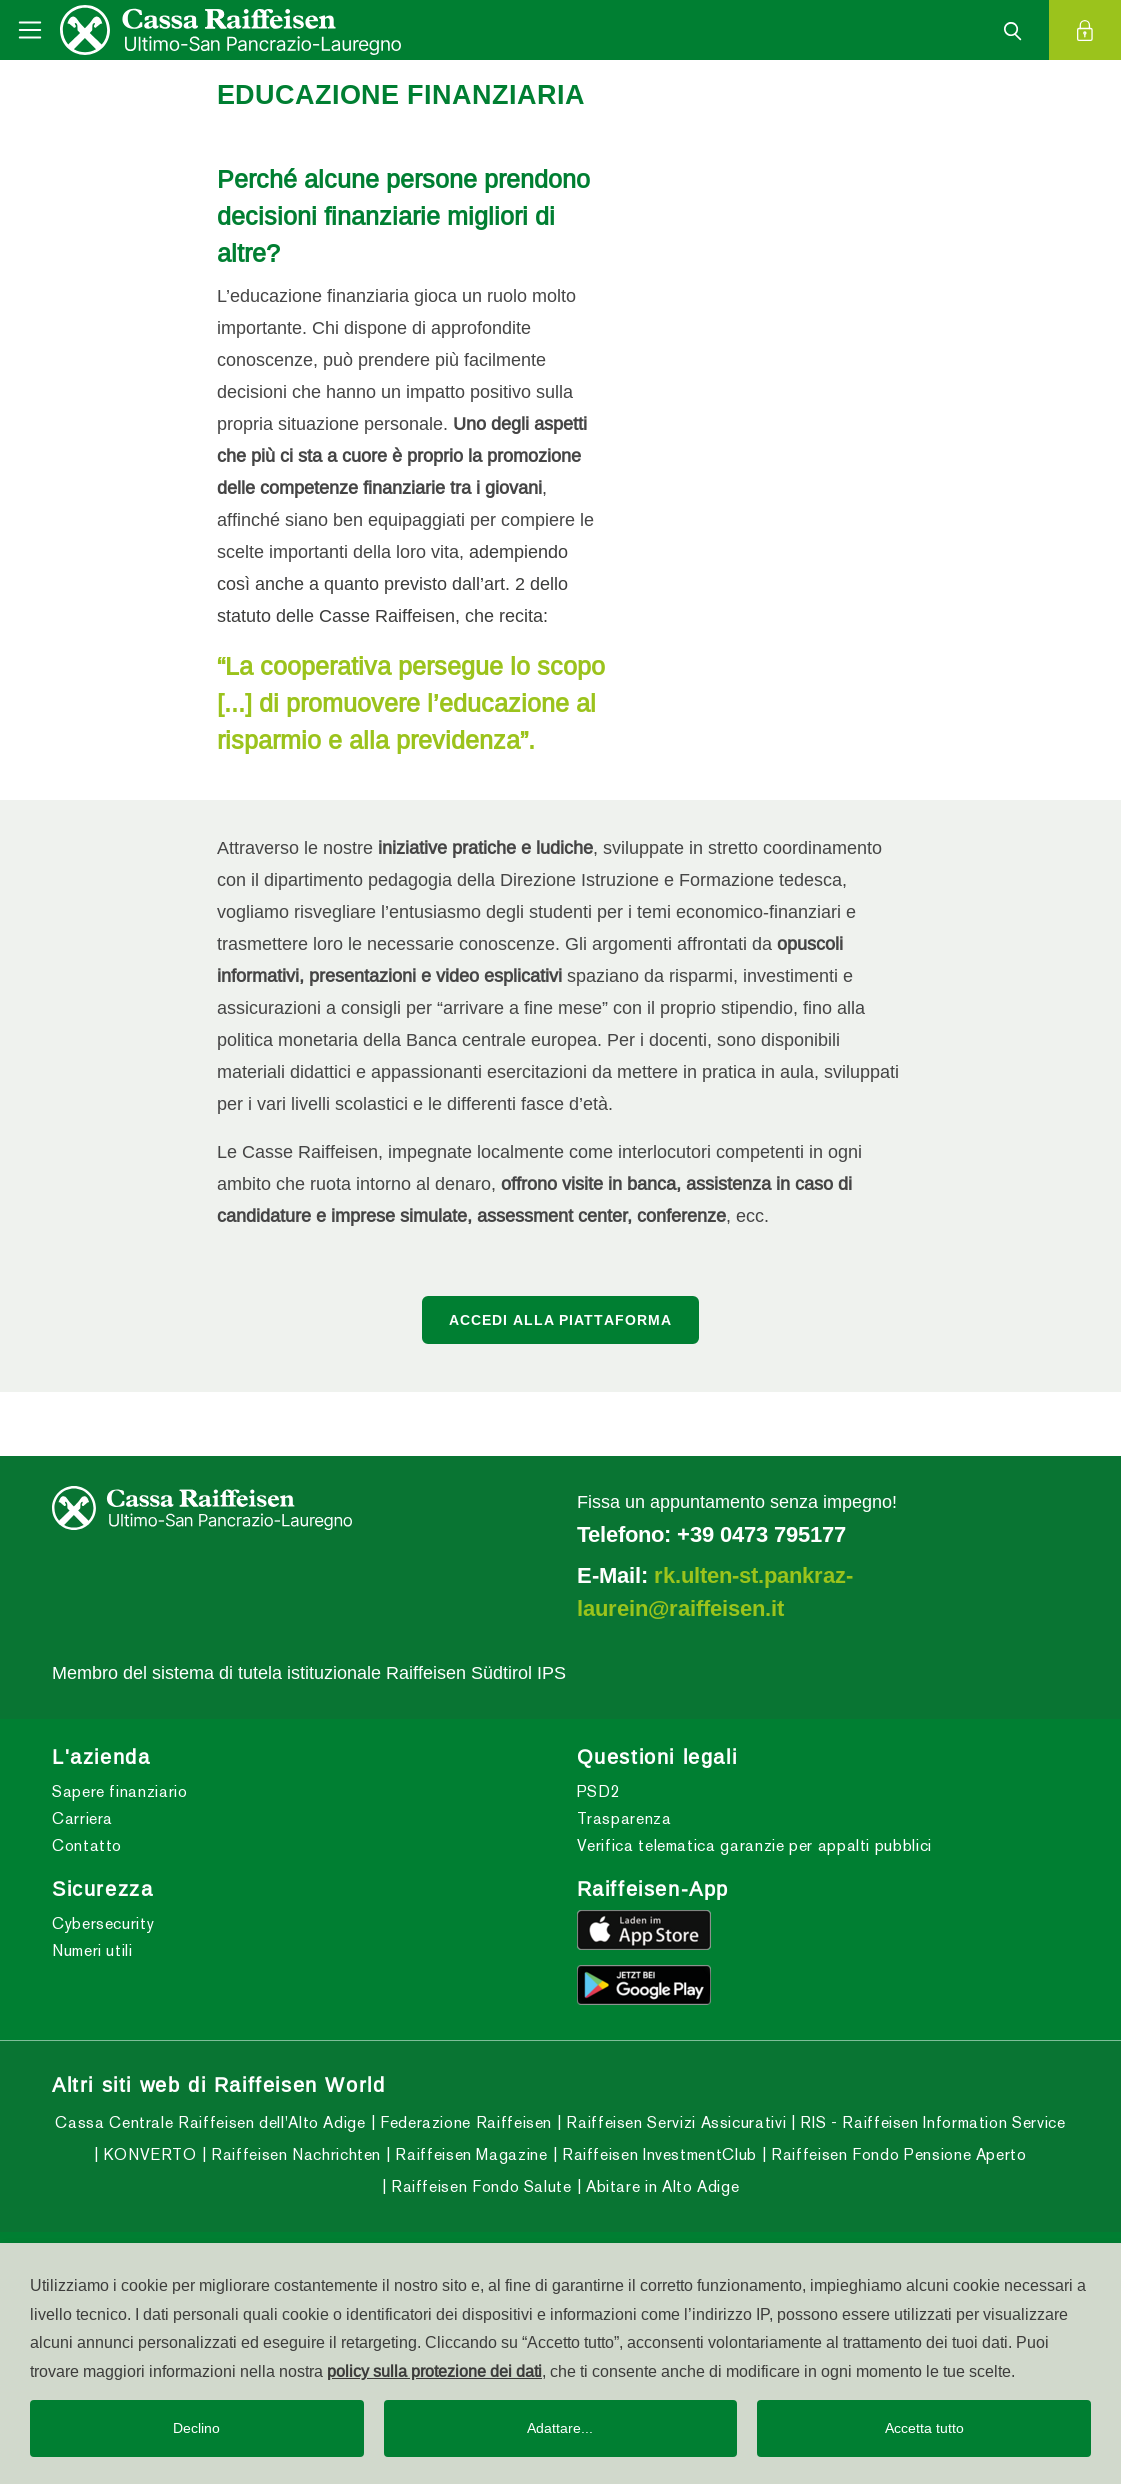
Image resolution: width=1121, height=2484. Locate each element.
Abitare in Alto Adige (660, 2186)
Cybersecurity (103, 1923)
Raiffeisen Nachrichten (293, 2154)
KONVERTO (148, 2154)
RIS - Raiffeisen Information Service (931, 2122)
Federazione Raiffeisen (463, 2122)
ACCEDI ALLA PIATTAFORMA (561, 1320)
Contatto (87, 1845)
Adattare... (560, 2428)
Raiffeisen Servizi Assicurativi (674, 2122)
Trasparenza (624, 1818)
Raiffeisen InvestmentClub (657, 2154)
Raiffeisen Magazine (469, 2154)
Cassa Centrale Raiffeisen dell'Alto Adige (210, 2122)
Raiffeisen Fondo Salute (478, 2186)
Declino (196, 2428)
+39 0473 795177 (761, 1534)
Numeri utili (92, 1950)
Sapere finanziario (120, 1791)
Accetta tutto (924, 2428)
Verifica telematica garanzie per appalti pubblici (754, 1845)
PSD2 (599, 1791)
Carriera (82, 1818)
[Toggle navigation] (30, 30)
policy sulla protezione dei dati (434, 2371)
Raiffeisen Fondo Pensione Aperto (897, 2154)
